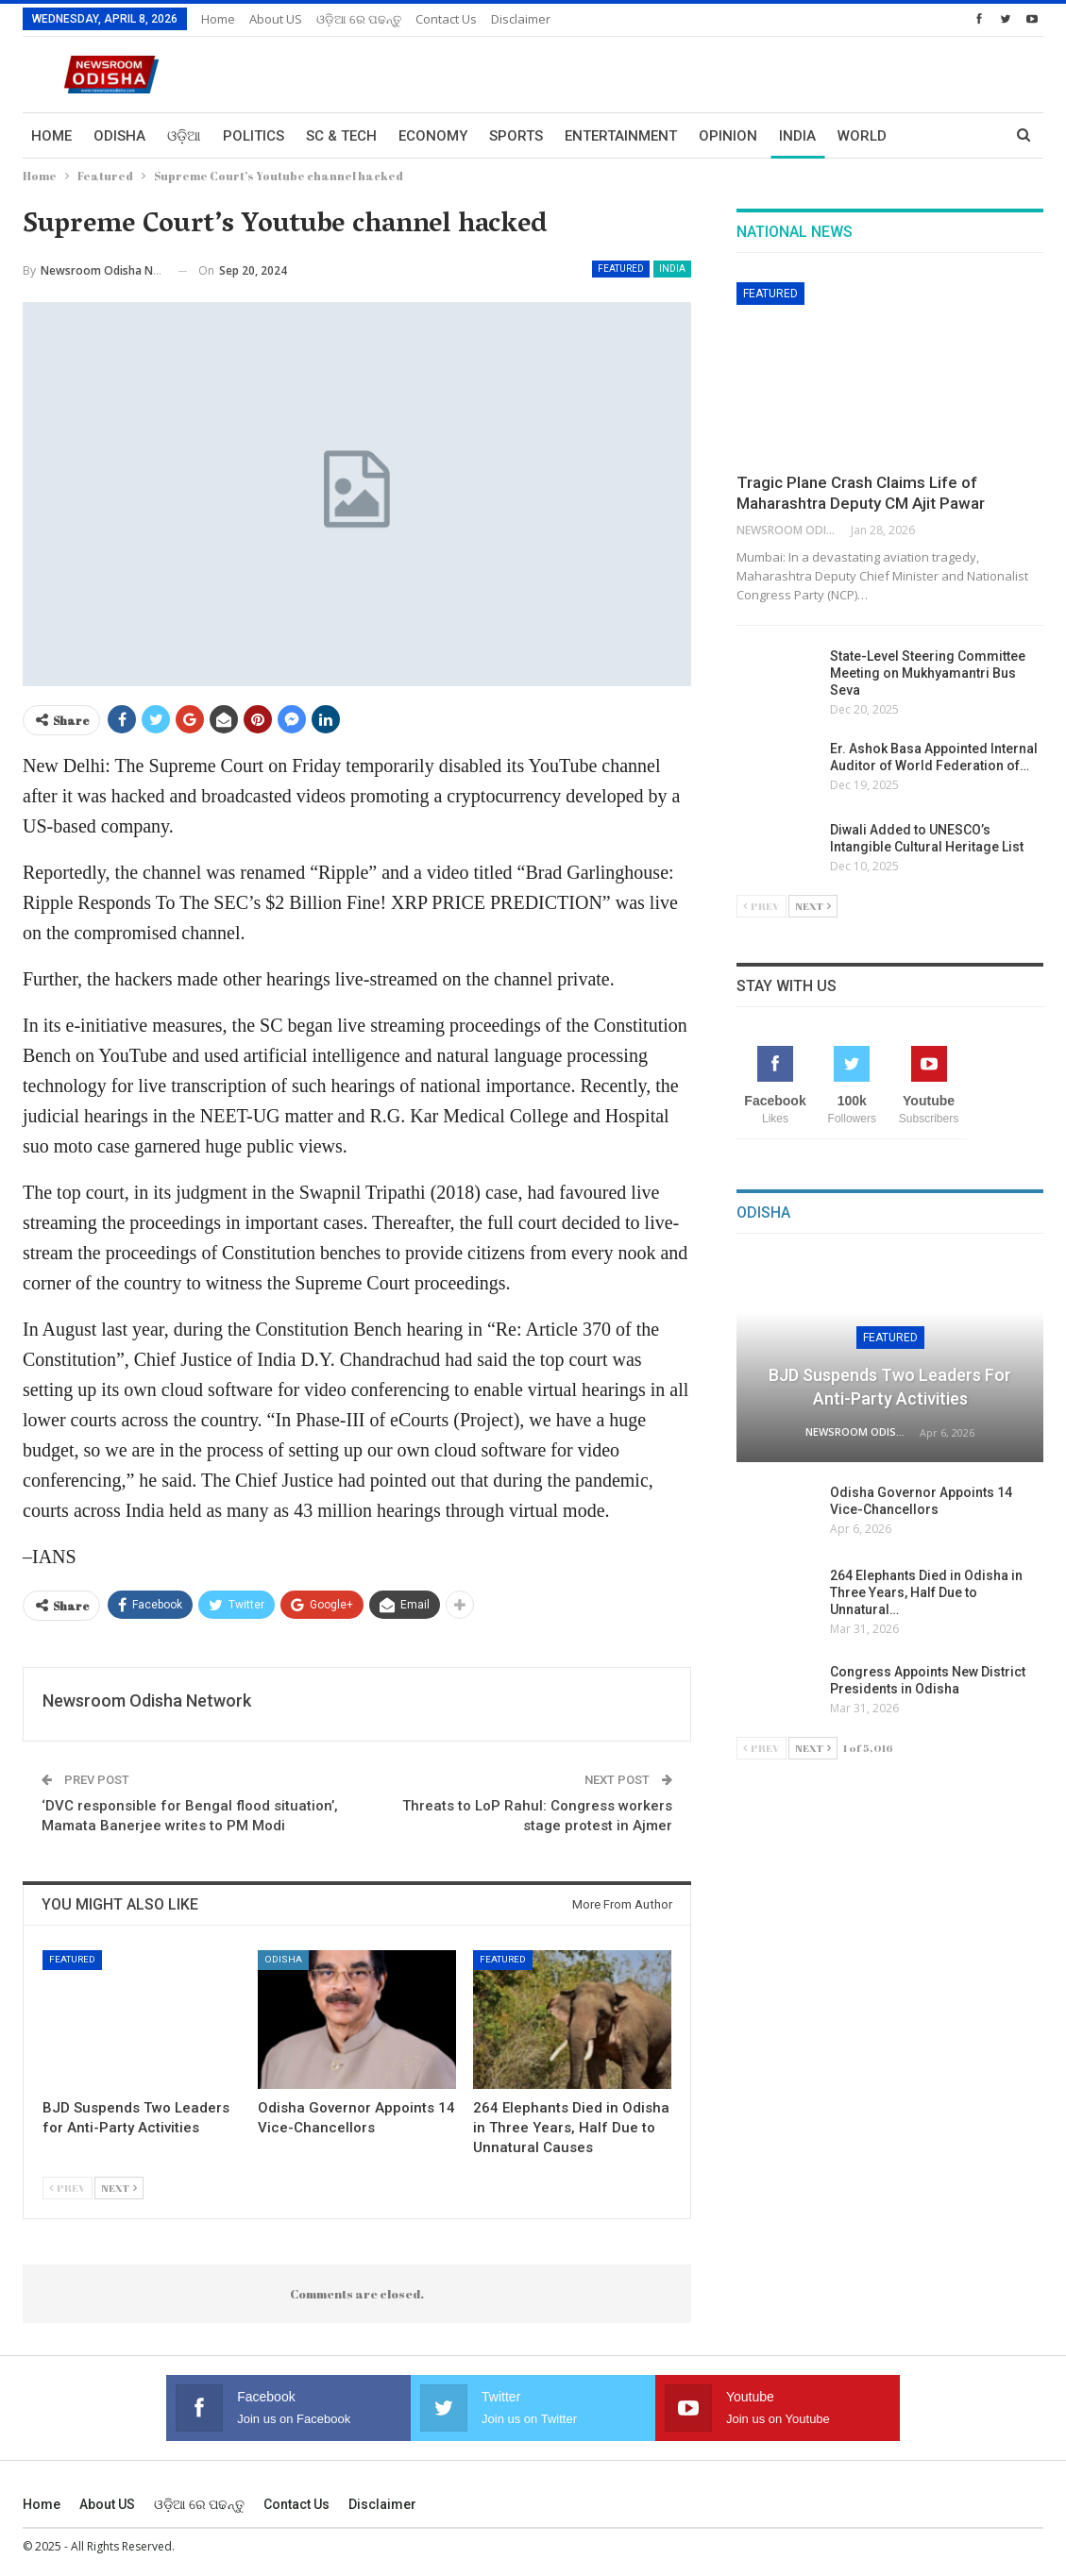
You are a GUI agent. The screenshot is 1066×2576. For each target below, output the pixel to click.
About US (275, 18)
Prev (67, 2187)
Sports (516, 135)
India (797, 135)
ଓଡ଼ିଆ (184, 135)
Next (119, 2187)
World (862, 135)
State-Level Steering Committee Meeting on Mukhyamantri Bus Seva (927, 673)
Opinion (728, 135)
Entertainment (621, 135)
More (928, 135)
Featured (621, 268)
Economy (432, 135)
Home (218, 18)
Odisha (119, 135)
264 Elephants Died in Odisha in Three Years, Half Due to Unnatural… (926, 1592)
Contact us (446, 18)
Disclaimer (520, 18)
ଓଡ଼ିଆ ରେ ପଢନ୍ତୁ (358, 18)
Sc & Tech (341, 135)
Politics (253, 135)
